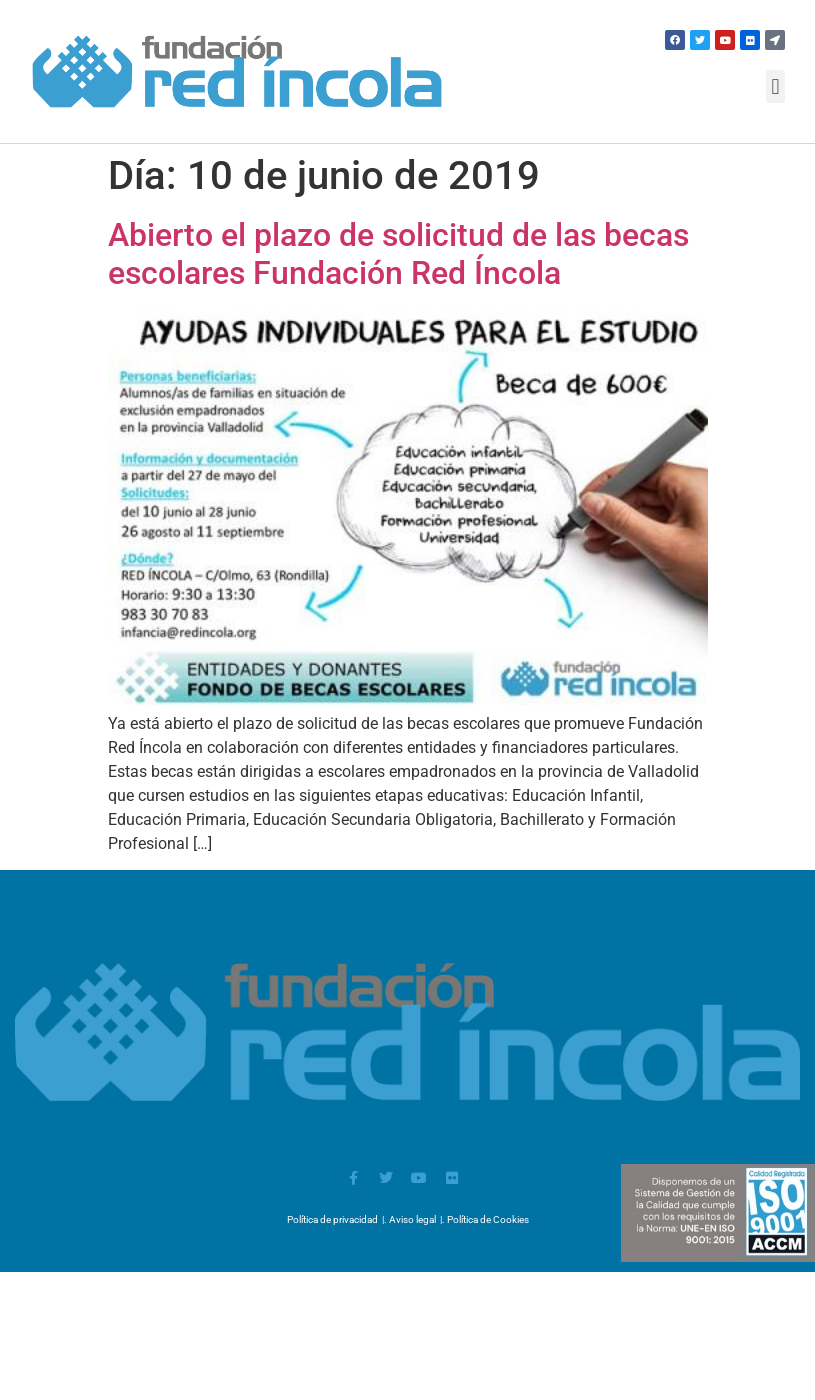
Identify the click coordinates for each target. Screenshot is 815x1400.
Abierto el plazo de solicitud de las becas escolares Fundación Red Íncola (398, 254)
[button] (775, 86)
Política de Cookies (488, 1219)
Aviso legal (412, 1219)
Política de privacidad (332, 1219)
